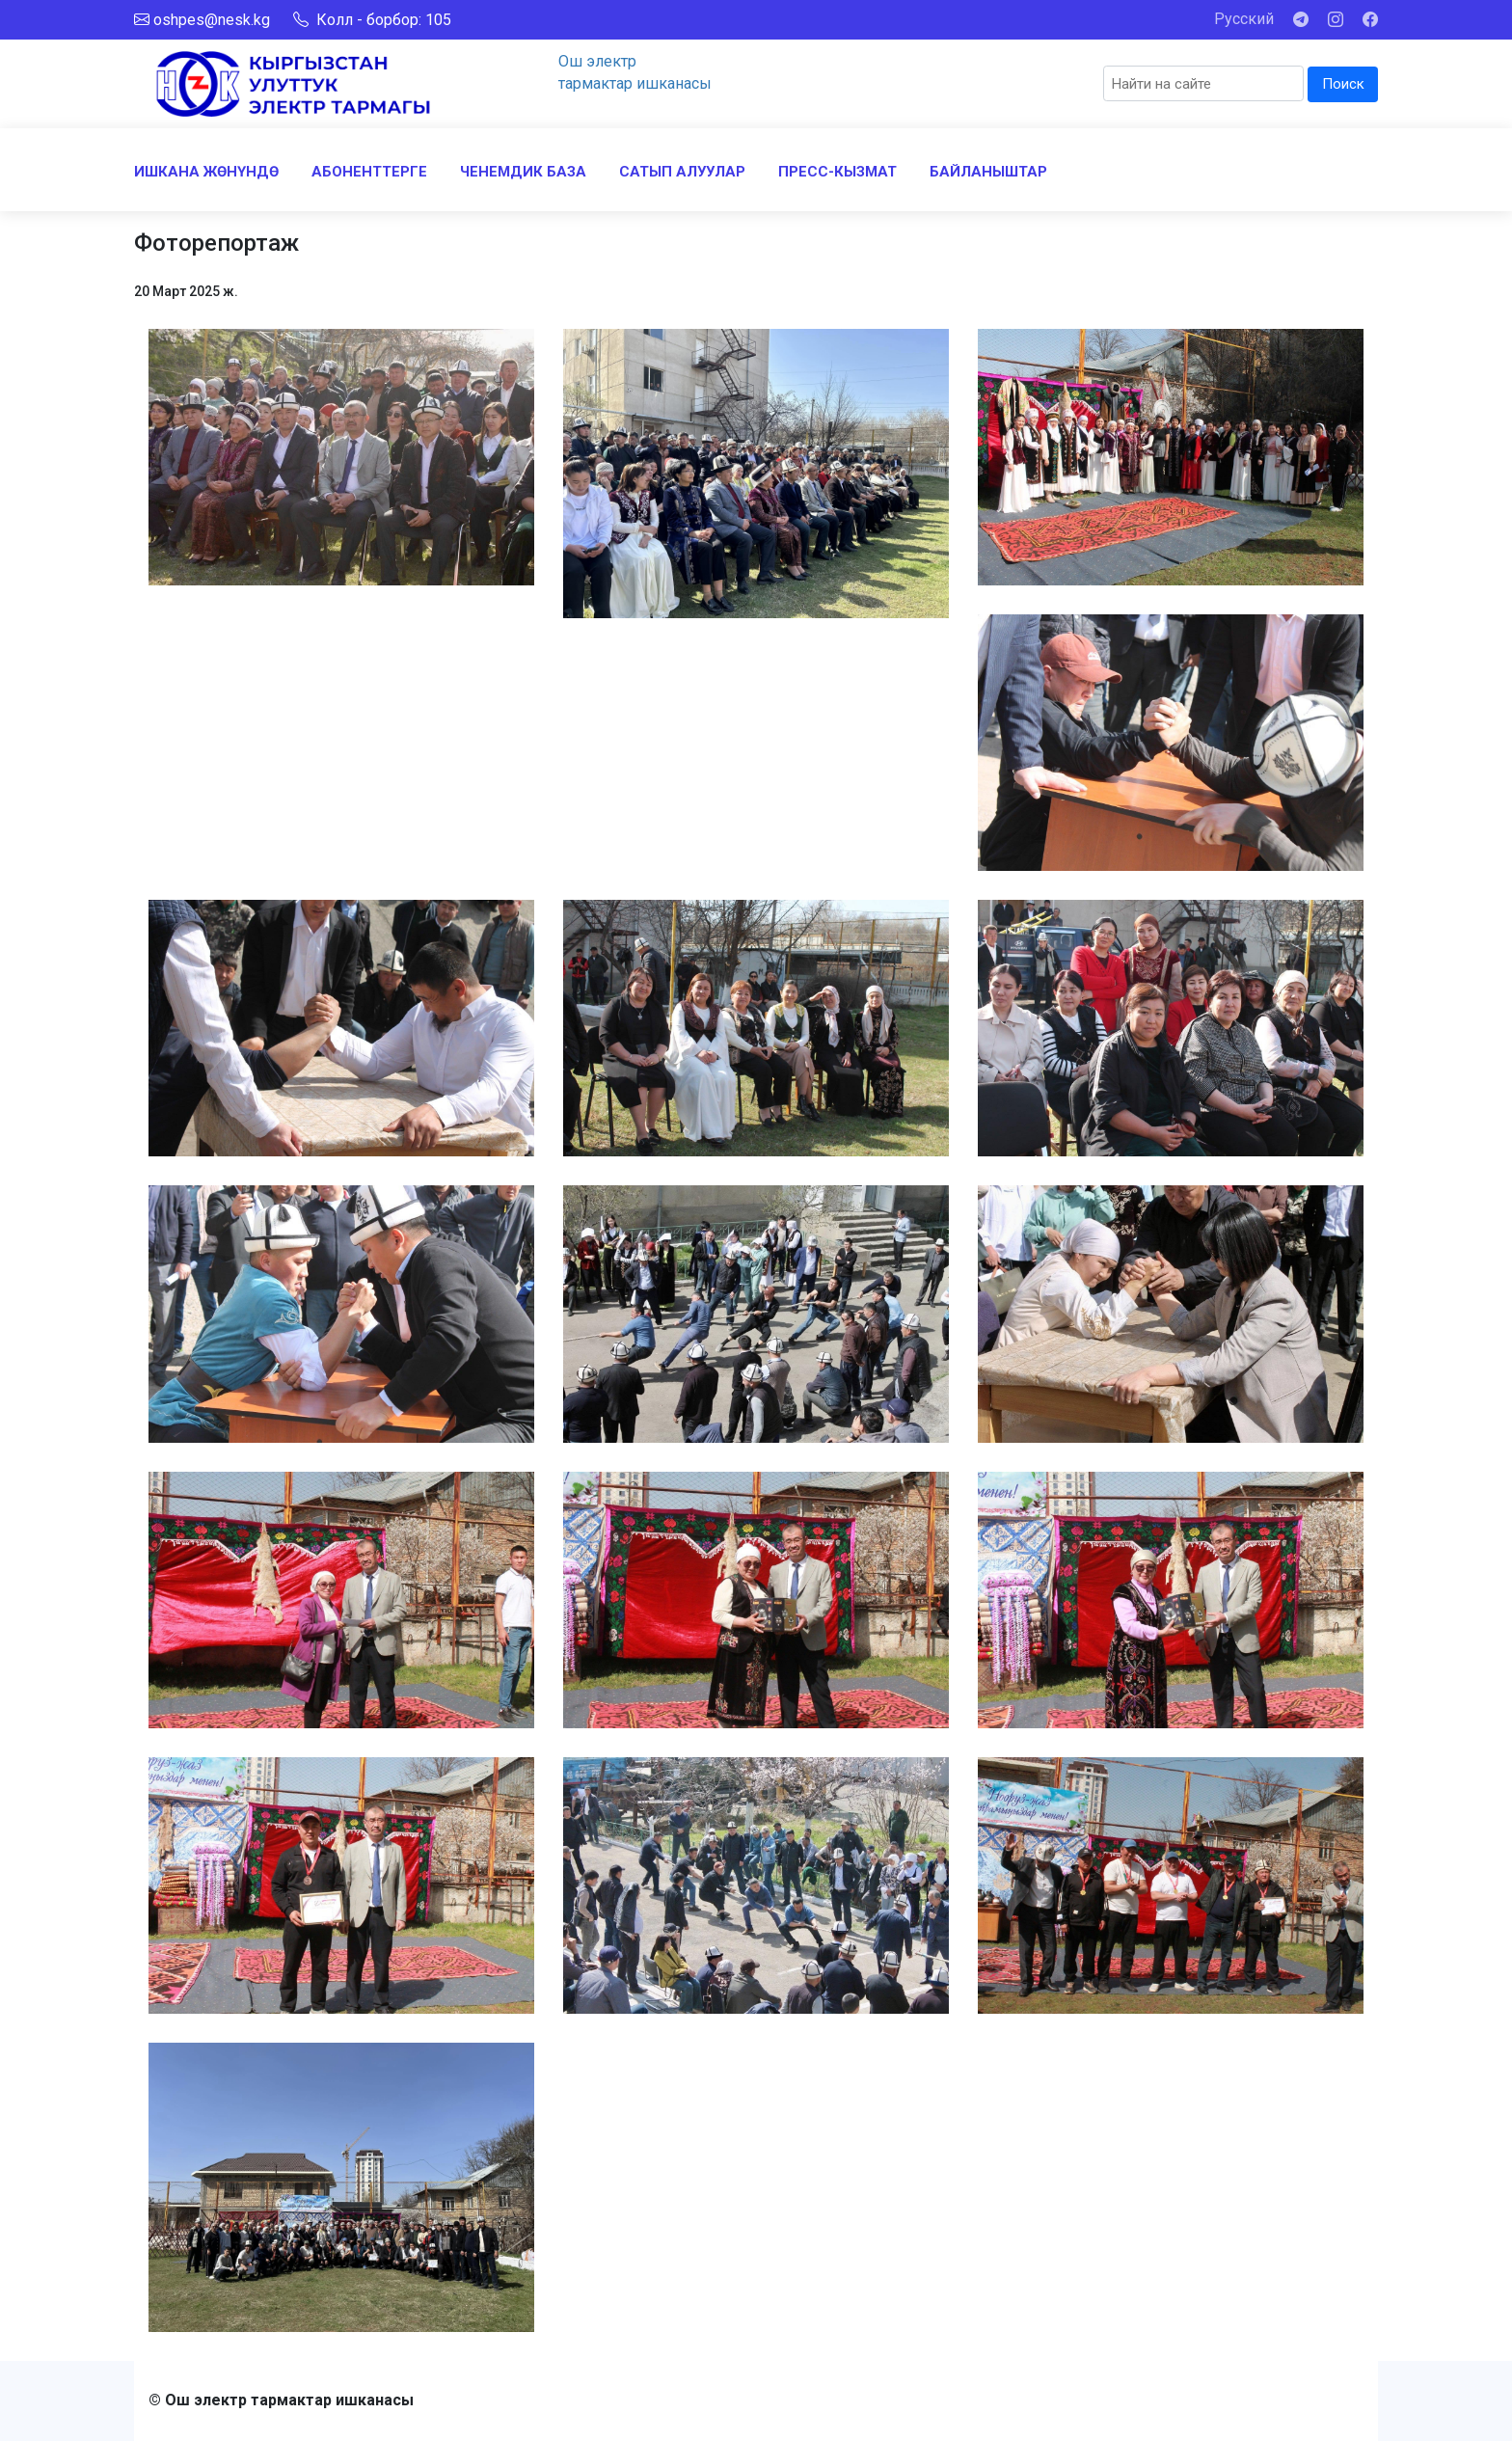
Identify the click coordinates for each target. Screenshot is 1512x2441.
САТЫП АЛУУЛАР (682, 171)
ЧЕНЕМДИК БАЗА (523, 171)
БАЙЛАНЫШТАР (988, 171)
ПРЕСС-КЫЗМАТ (837, 171)
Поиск (1343, 84)
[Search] (1203, 83)
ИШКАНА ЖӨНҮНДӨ (206, 171)
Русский (1244, 19)
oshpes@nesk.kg (211, 20)
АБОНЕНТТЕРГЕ (369, 171)
